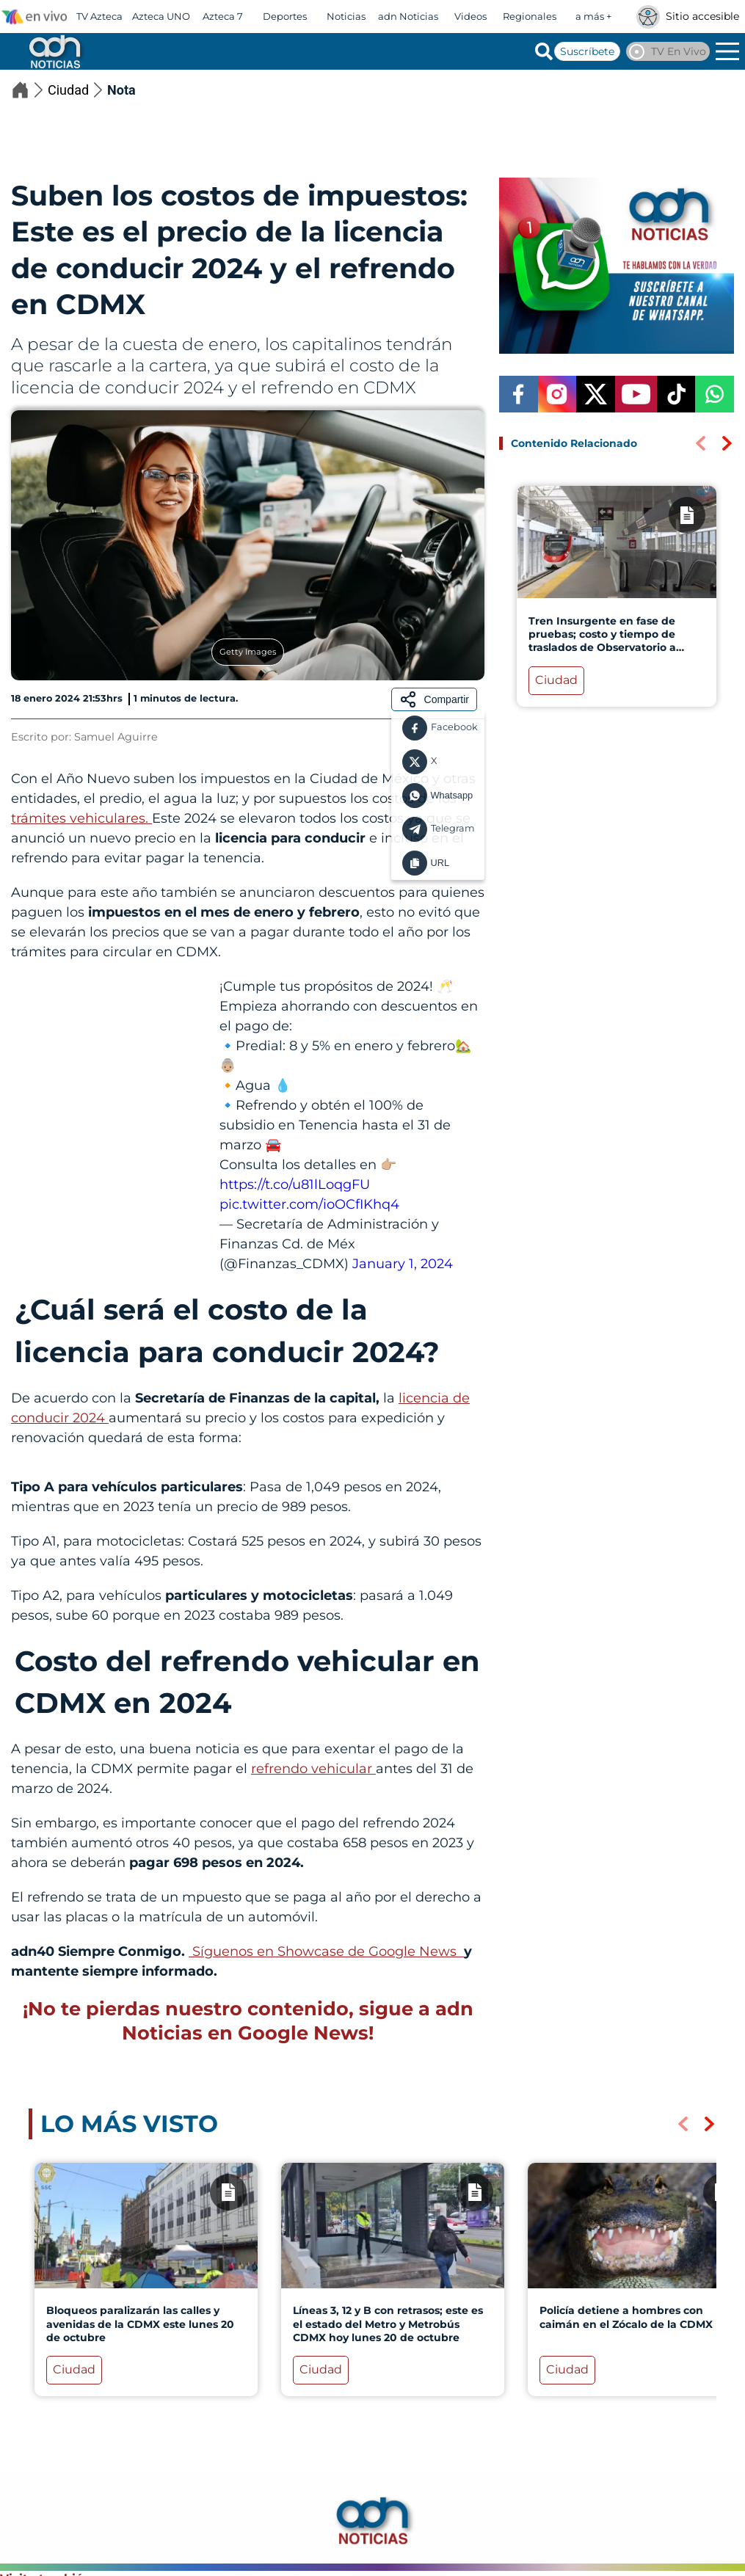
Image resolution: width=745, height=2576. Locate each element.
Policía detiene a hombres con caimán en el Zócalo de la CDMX (626, 2317)
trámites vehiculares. (81, 818)
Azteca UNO (161, 16)
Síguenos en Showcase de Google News (326, 1951)
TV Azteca (99, 16)
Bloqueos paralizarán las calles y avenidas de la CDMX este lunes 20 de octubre (140, 2324)
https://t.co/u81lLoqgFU (294, 1184)
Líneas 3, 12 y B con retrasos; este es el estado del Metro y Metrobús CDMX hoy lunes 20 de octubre (388, 2324)
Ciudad (77, 90)
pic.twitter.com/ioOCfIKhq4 (309, 1204)
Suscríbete (587, 51)
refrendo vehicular (313, 1769)
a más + (593, 16)
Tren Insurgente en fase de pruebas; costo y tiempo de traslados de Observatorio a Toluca (602, 641)
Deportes (285, 16)
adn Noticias (408, 16)
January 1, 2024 (402, 1264)
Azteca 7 (223, 16)
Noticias (346, 16)
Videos (470, 16)
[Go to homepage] (53, 51)
